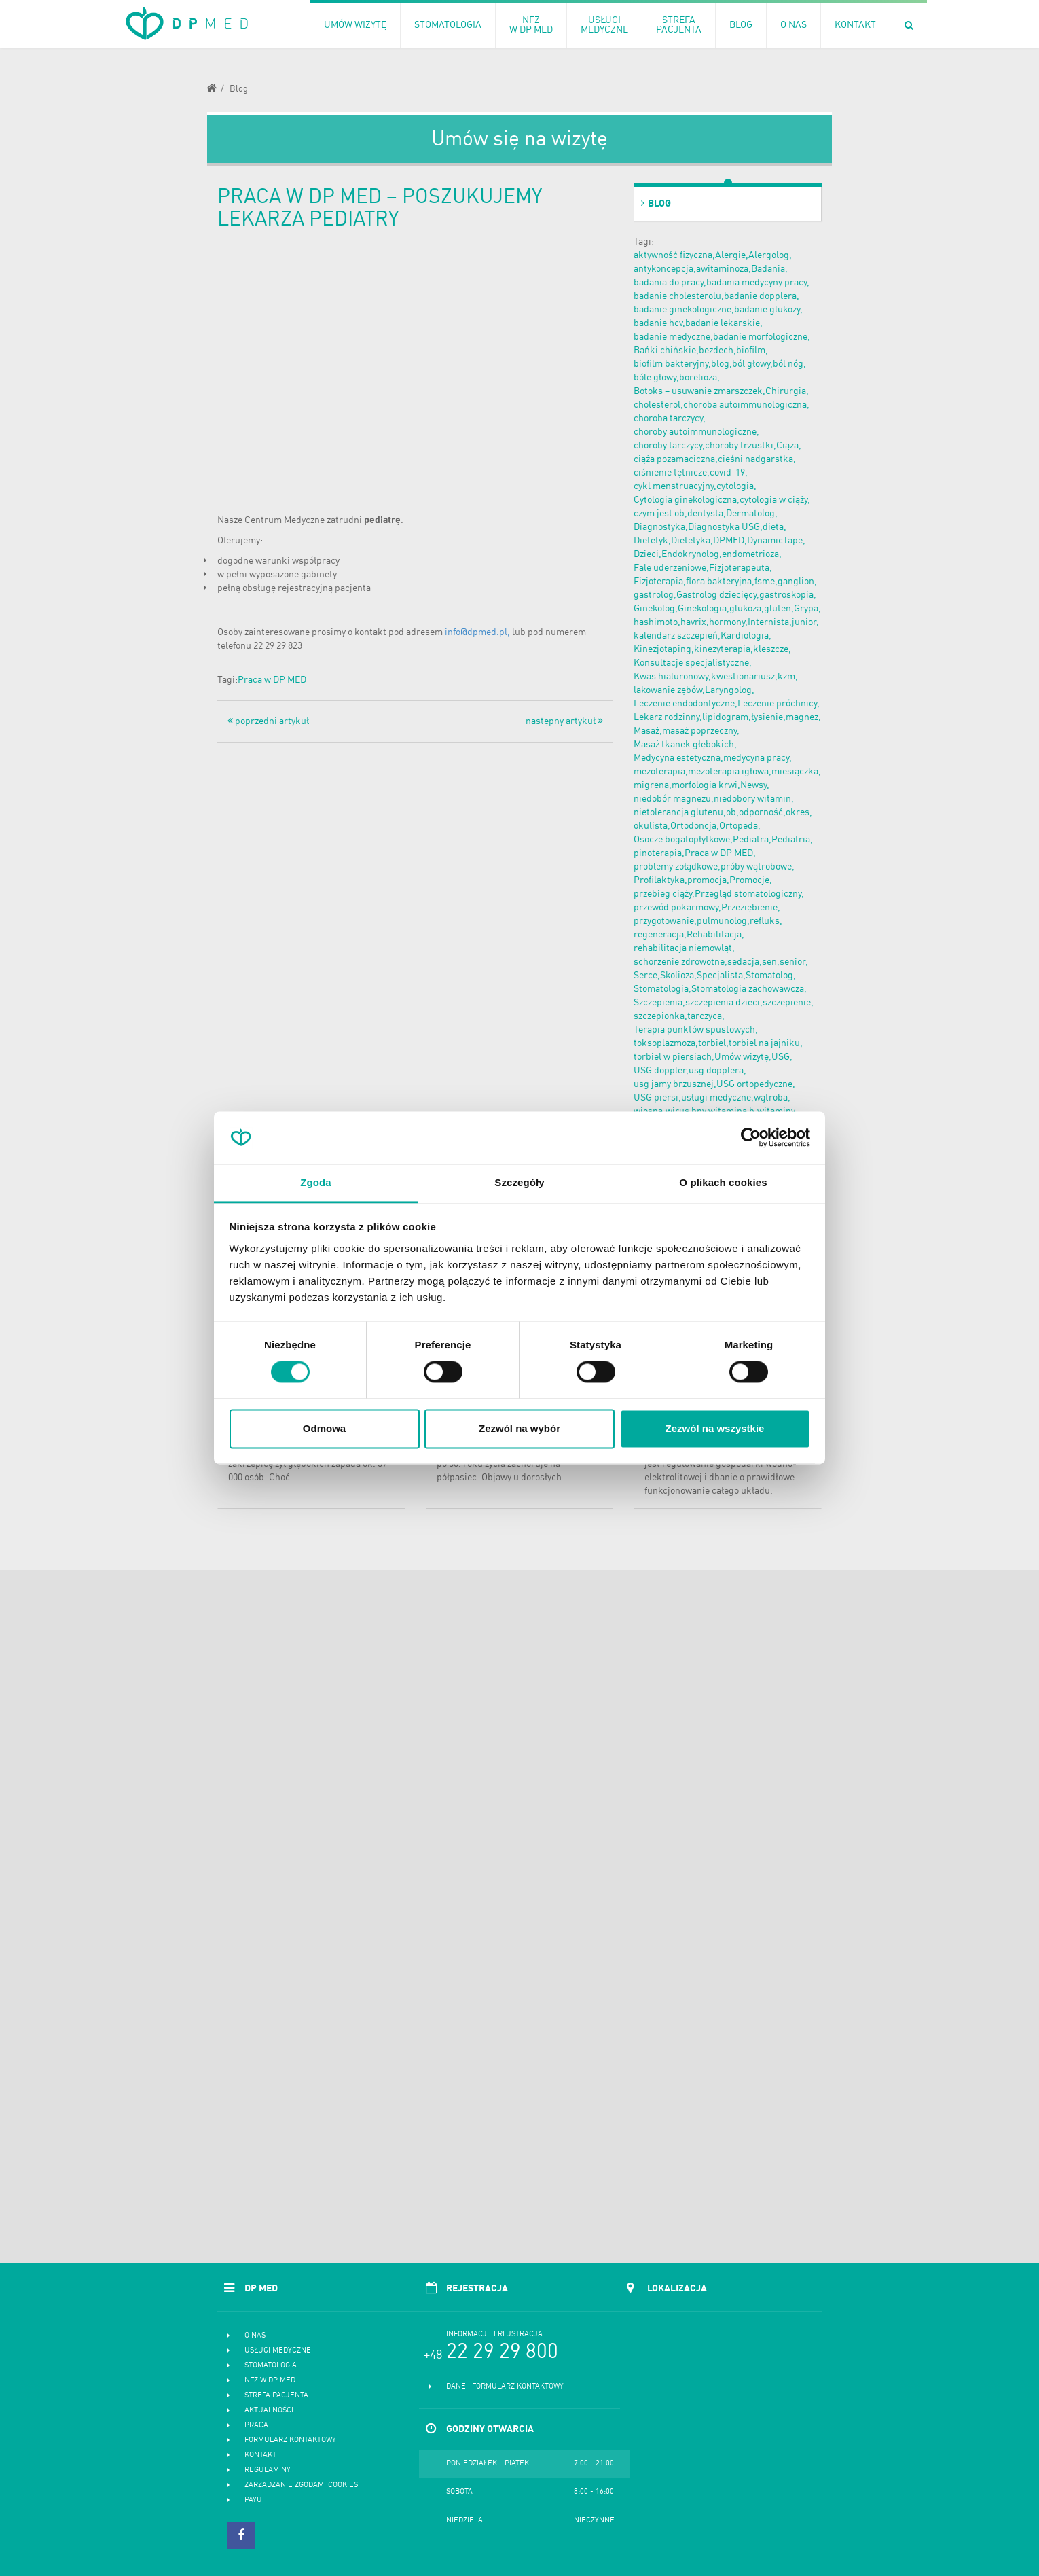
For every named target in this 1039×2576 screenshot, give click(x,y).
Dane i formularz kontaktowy (505, 2387)
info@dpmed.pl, (477, 632)
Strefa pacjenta (276, 2395)
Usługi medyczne (277, 2351)
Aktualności (268, 2410)
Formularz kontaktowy (290, 2440)
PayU (253, 2500)
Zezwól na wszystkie (715, 1428)
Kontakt (260, 2455)
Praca (256, 2425)
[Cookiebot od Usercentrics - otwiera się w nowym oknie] (750, 1138)
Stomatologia (270, 2365)
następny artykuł (564, 721)
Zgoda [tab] (315, 1182)
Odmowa (324, 1428)
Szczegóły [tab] (519, 1182)
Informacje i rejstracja (494, 2334)
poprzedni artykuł (268, 721)
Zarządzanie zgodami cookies (301, 2485)
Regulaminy (267, 2470)
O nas (255, 2336)
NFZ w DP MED (269, 2380)
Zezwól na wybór (519, 1428)
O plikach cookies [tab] (723, 1182)
